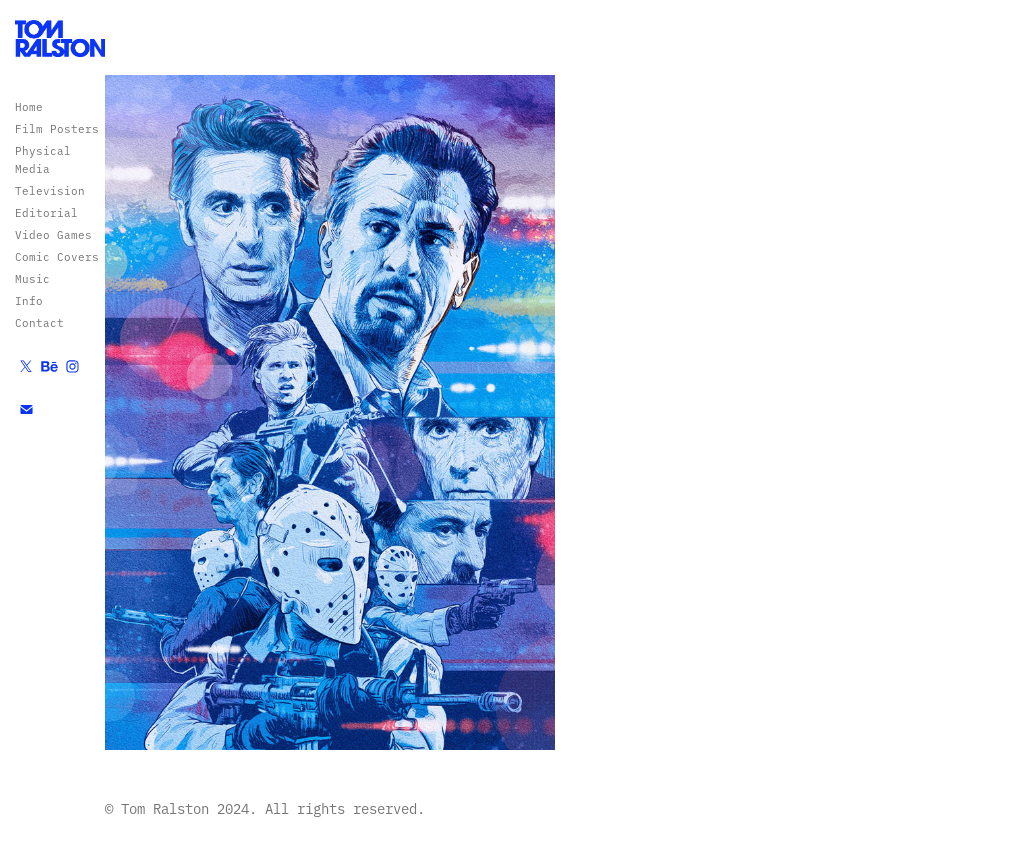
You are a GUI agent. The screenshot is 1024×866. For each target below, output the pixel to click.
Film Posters (57, 128)
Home (29, 106)
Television (50, 190)
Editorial (46, 212)
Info (29, 300)
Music (32, 278)
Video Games (53, 234)
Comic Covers (57, 256)
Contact (39, 322)
